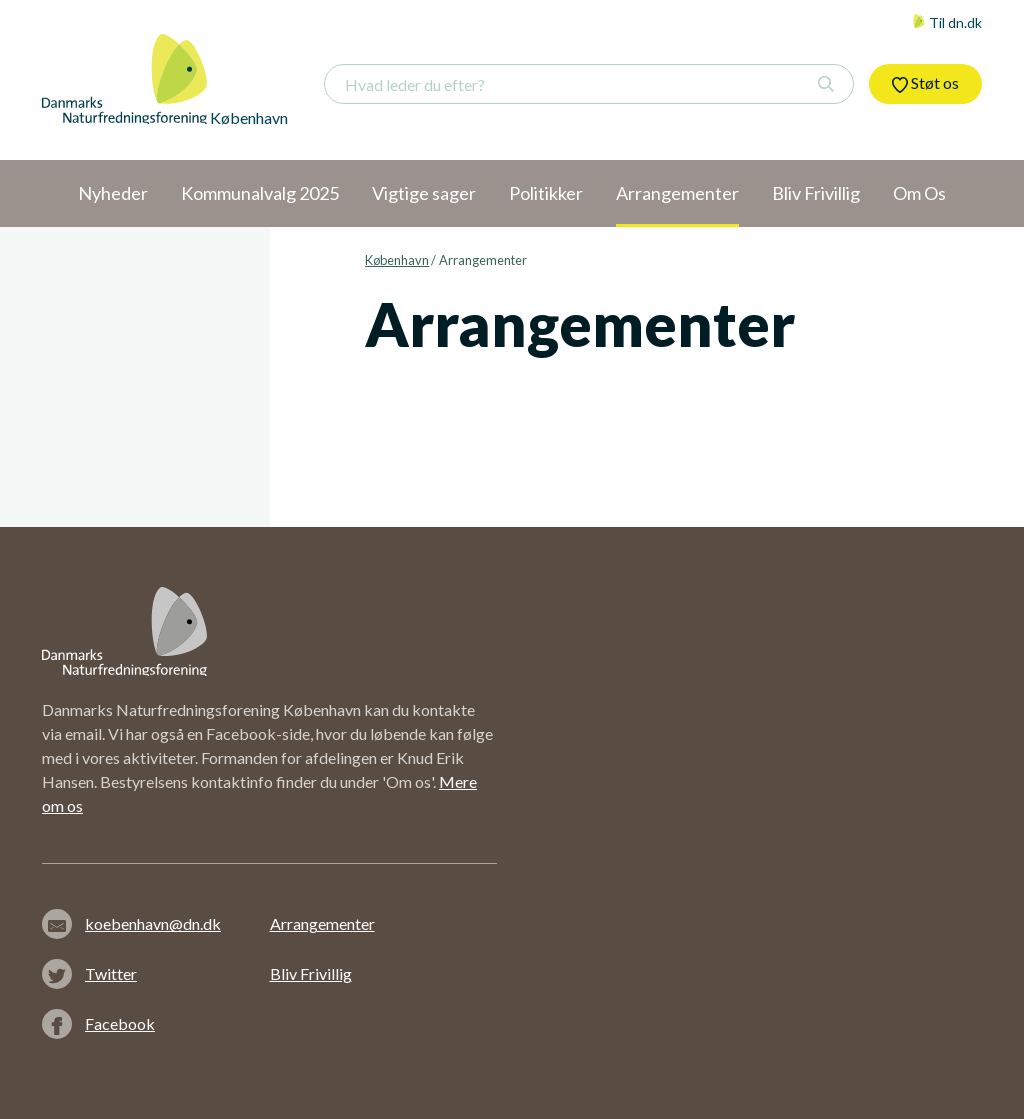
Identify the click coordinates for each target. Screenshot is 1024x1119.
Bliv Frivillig (311, 973)
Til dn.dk (947, 22)
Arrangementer (322, 923)
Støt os (925, 83)
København (397, 260)
